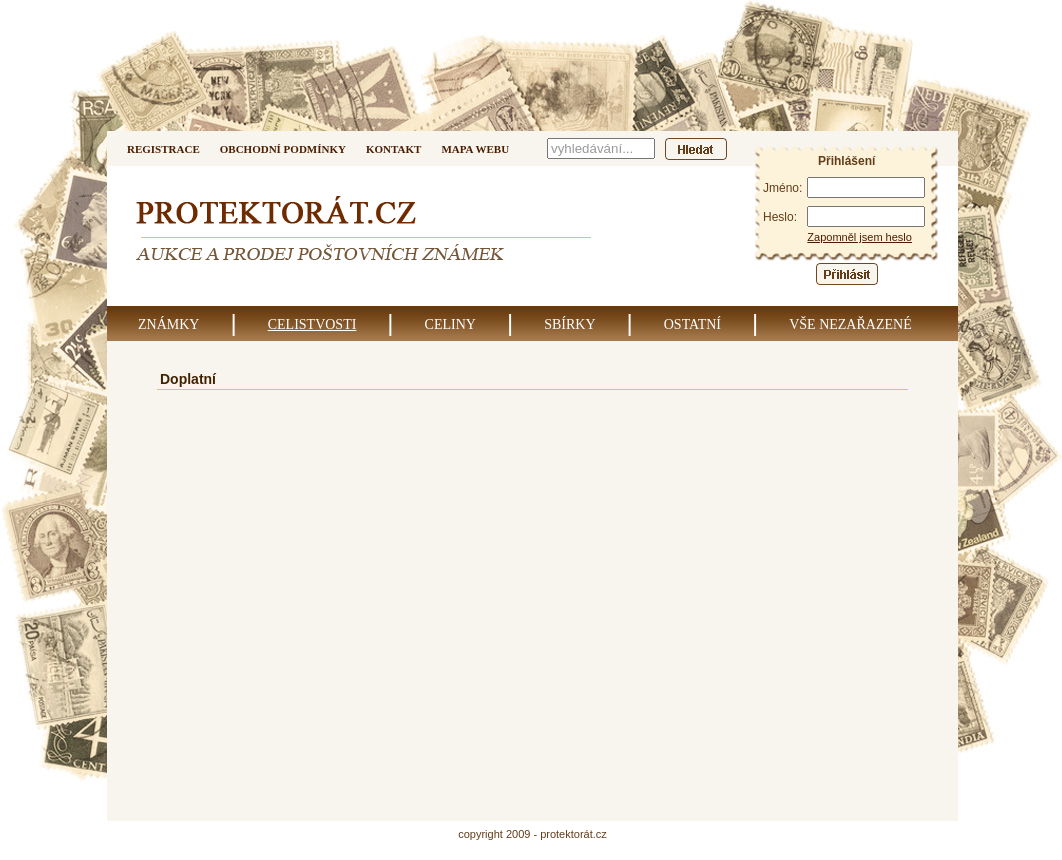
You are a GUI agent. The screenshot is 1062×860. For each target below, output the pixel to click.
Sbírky (569, 324)
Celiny (450, 324)
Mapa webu (475, 149)
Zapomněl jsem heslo (859, 237)
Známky (168, 324)
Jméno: (782, 188)
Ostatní (692, 324)
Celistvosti (312, 324)
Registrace (163, 149)
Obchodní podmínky (283, 149)
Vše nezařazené (850, 324)
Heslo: (780, 217)
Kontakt (393, 149)
